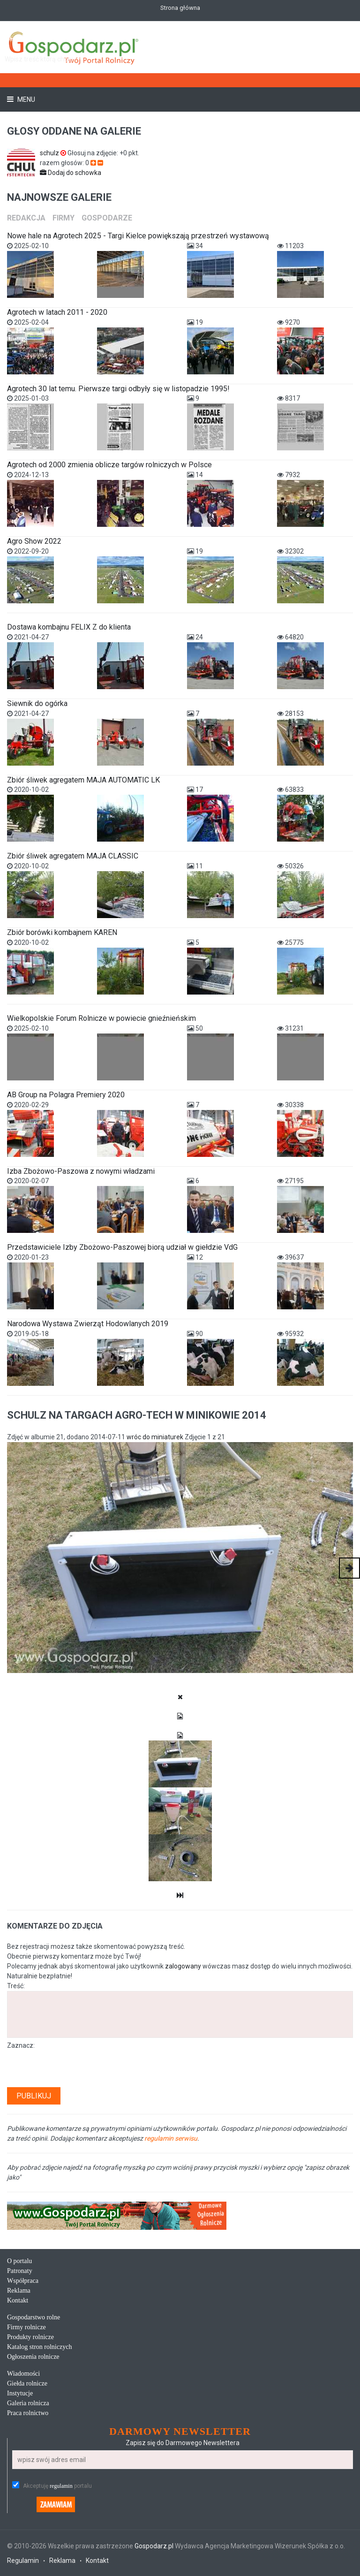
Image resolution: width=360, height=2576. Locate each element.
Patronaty (19, 2270)
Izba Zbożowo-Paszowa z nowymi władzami (81, 1171)
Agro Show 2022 (34, 541)
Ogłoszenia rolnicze (33, 2356)
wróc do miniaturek (155, 1437)
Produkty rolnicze (30, 2336)
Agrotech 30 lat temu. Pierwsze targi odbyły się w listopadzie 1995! (118, 388)
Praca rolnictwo (27, 2412)
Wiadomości (23, 2373)
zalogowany (183, 1966)
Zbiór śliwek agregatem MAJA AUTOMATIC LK (83, 779)
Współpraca (22, 2280)
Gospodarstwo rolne (33, 2317)
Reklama (18, 2290)
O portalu (19, 2260)
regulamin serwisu (170, 2138)
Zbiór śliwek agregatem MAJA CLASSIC (72, 855)
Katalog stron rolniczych (39, 2346)
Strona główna (180, 7)
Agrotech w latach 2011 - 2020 (57, 312)
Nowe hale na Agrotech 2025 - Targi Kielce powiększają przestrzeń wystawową (138, 235)
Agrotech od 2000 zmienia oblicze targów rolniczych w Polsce (109, 464)
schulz (54, 153)
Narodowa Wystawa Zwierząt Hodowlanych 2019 (87, 1323)
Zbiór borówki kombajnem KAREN (62, 932)
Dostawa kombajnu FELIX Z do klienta (69, 627)
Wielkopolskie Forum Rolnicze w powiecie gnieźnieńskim (101, 1018)
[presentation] (78, 2069)
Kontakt (17, 2300)
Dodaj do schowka (70, 172)
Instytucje (20, 2393)
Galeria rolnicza (28, 2403)
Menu (25, 99)
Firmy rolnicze (26, 2327)
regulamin (61, 2486)
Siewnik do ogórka (37, 703)
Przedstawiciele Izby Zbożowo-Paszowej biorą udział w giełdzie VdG (122, 1247)
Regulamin (23, 2560)
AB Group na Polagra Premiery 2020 (66, 1094)
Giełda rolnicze (27, 2383)
